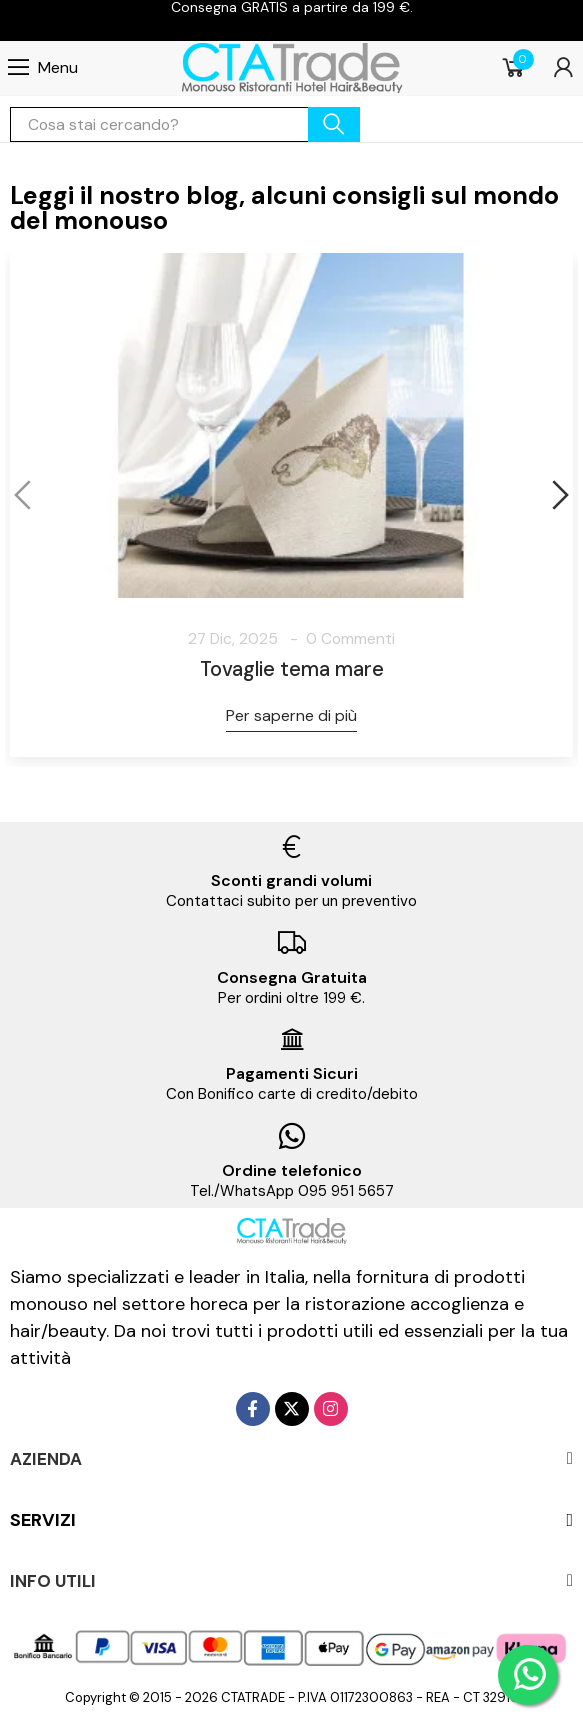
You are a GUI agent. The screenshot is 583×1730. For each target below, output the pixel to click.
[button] (25, 495)
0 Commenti (350, 638)
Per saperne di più (291, 715)
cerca (334, 124)
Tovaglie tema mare (292, 669)
